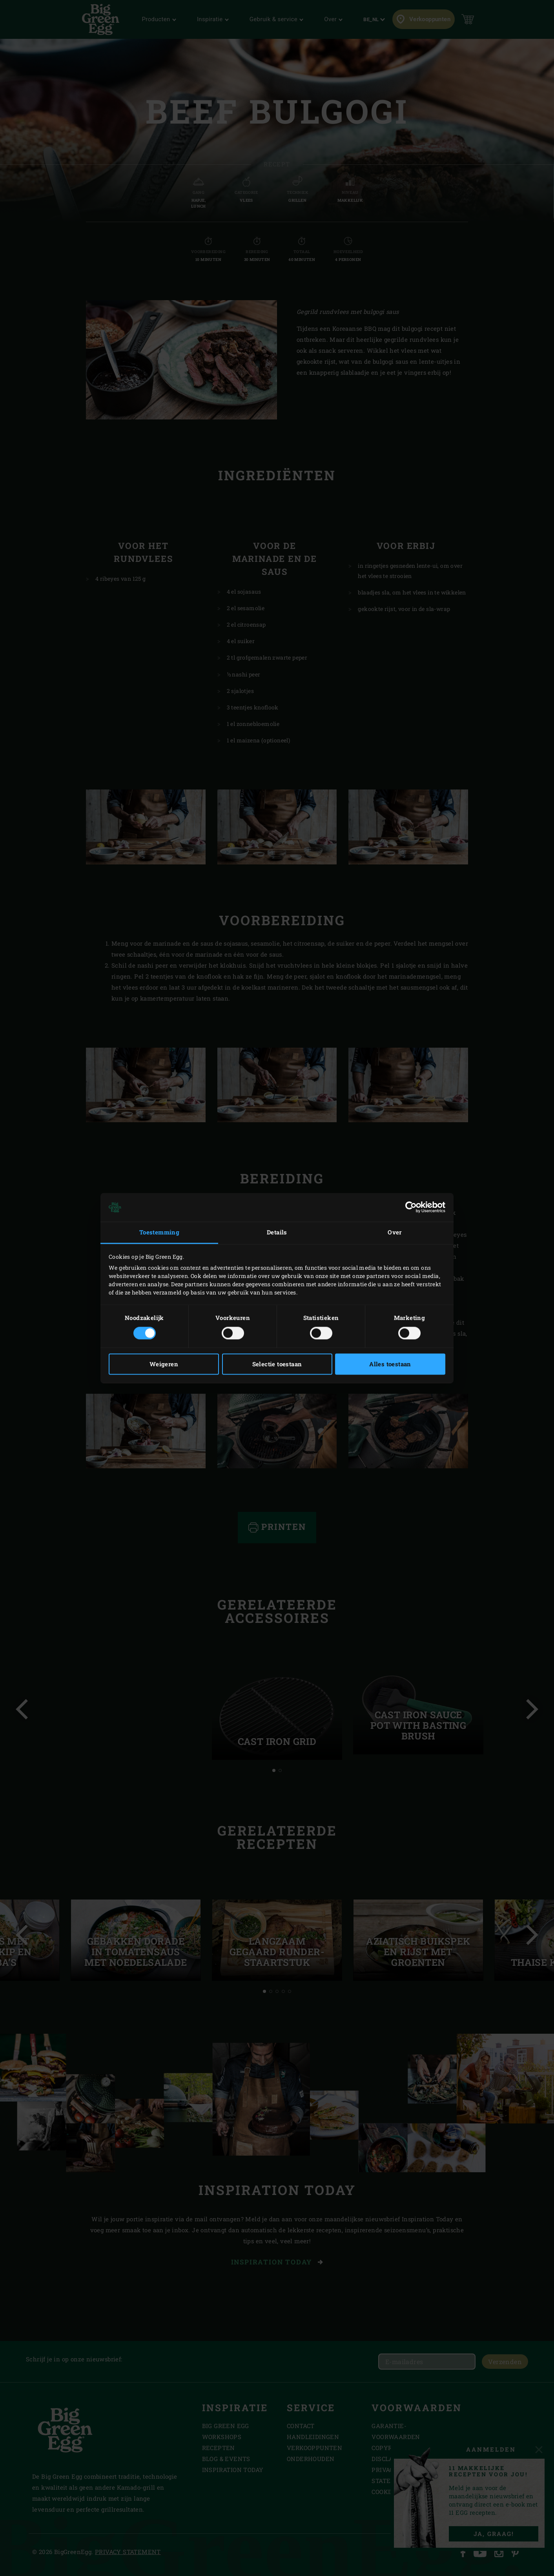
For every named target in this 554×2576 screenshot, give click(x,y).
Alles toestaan (390, 1364)
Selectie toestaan (277, 1364)
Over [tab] (395, 1232)
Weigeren (163, 1364)
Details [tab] (277, 1232)
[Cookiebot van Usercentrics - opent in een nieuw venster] (411, 1207)
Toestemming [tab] (159, 1232)
